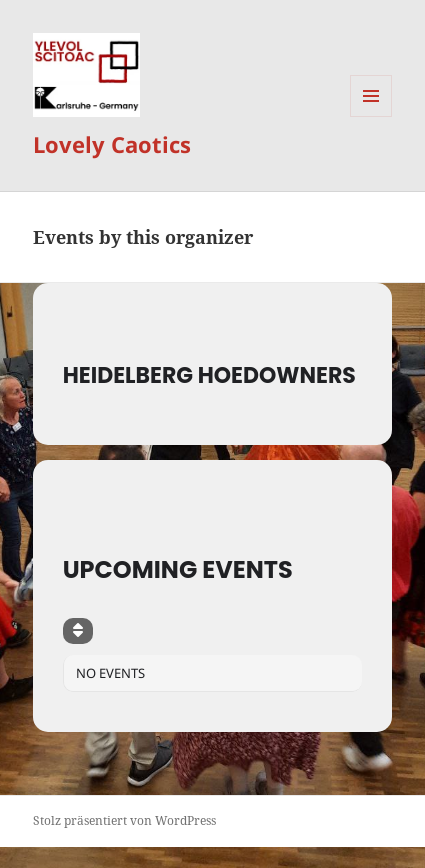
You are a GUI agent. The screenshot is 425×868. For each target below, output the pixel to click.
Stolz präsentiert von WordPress (124, 820)
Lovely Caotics (112, 144)
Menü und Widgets (371, 116)
